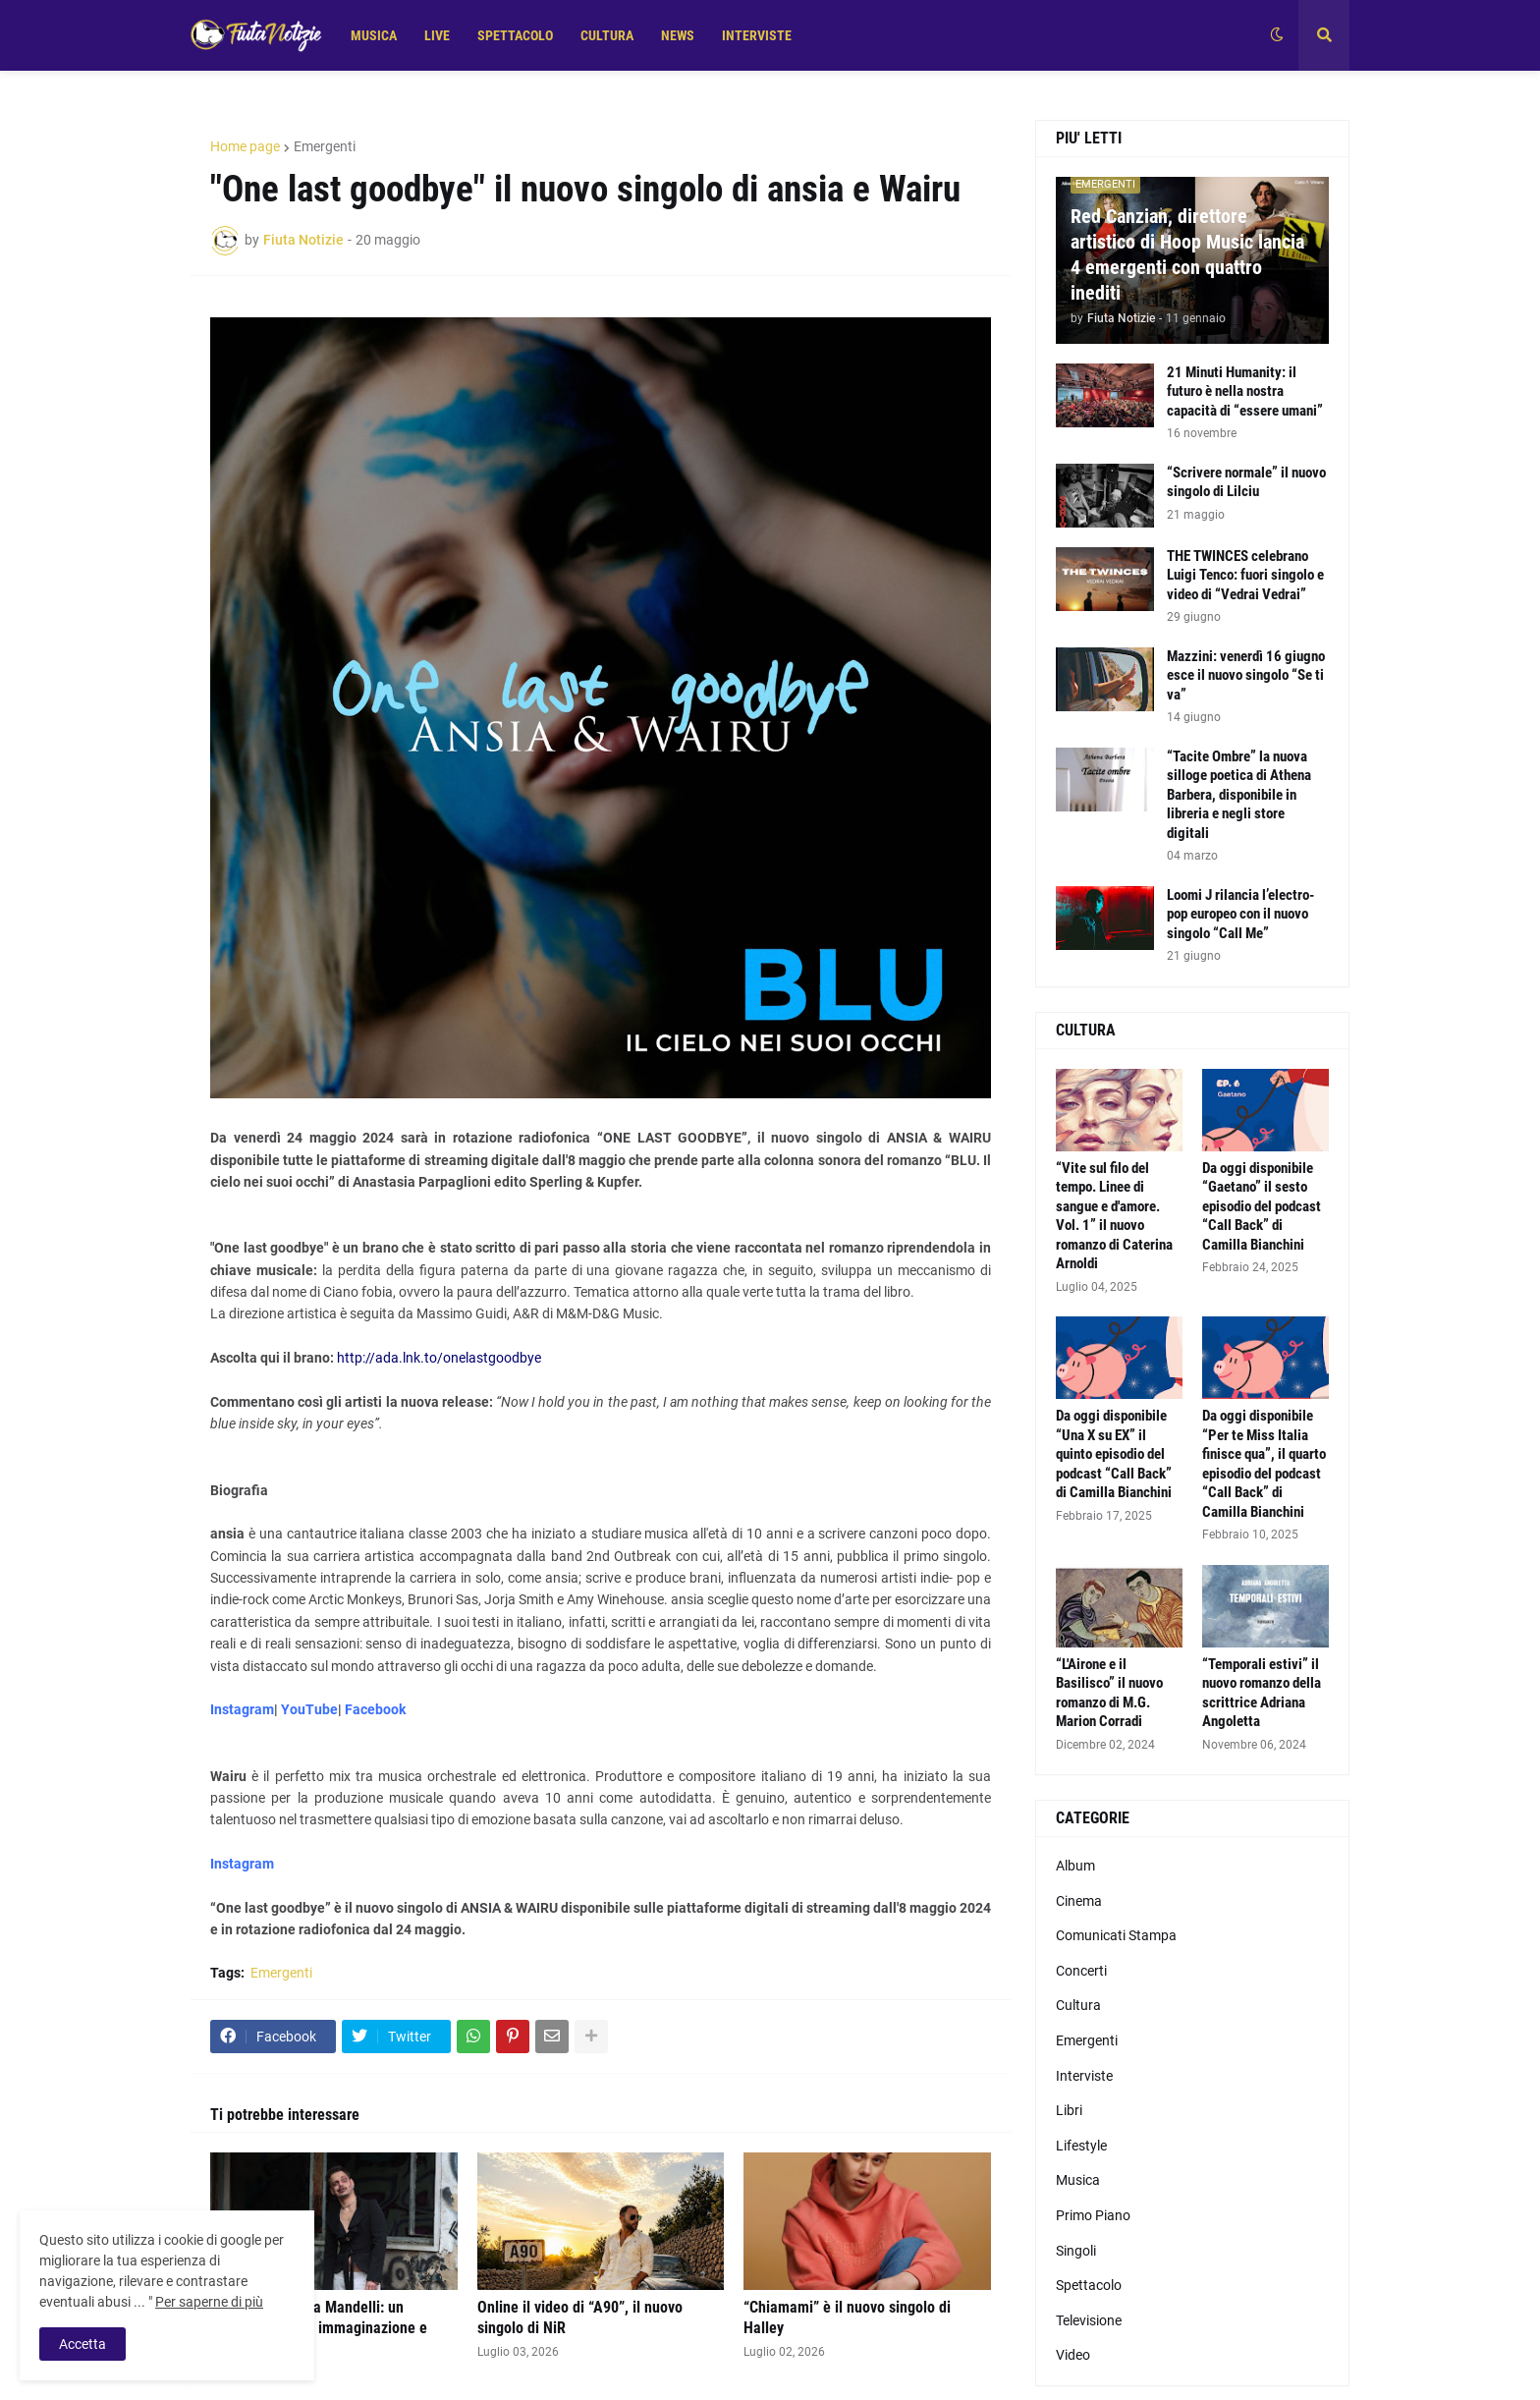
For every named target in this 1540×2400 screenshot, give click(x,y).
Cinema (1079, 1901)
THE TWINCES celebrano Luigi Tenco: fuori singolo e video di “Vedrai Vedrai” (1245, 575)
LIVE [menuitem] (437, 35)
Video (1073, 2355)
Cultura (1078, 2005)
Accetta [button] (82, 2344)
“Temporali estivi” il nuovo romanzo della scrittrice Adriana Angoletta (1261, 1693)
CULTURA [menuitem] (606, 35)
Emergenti (325, 146)
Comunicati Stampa (1116, 1935)
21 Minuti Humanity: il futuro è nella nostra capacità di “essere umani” (1245, 391)
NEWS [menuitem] (677, 35)
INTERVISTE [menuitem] (757, 35)
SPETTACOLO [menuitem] (515, 35)
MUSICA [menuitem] (374, 35)
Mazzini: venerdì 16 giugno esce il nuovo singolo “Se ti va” (1246, 675)
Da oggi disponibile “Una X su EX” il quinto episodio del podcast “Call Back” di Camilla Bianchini (1114, 1454)
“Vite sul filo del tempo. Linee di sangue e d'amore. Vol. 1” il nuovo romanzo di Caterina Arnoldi (1114, 1216)
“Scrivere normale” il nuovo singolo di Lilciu (1246, 482)
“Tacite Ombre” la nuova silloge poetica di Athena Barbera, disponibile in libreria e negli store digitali (1239, 795)
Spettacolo (1089, 2285)
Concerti (1081, 1971)
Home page (245, 146)
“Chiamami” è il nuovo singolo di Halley (847, 2317)
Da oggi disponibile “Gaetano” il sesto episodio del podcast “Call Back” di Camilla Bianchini (1261, 1206)
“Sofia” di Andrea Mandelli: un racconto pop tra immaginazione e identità (318, 2328)
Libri (1069, 2110)
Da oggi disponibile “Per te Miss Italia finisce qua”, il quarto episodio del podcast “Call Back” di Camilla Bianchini (1264, 1464)
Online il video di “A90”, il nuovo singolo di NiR (580, 2317)
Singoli (1076, 2251)
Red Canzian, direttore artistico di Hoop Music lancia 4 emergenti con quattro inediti (1187, 254)
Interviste (1084, 2076)
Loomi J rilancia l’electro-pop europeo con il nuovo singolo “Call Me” (1240, 914)
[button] (1276, 35)
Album (1075, 1865)
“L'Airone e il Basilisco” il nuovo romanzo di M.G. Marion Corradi (1109, 1693)
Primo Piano (1093, 2215)
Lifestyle (1081, 2145)
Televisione (1089, 2320)
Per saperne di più (209, 2302)
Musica (1078, 2180)
